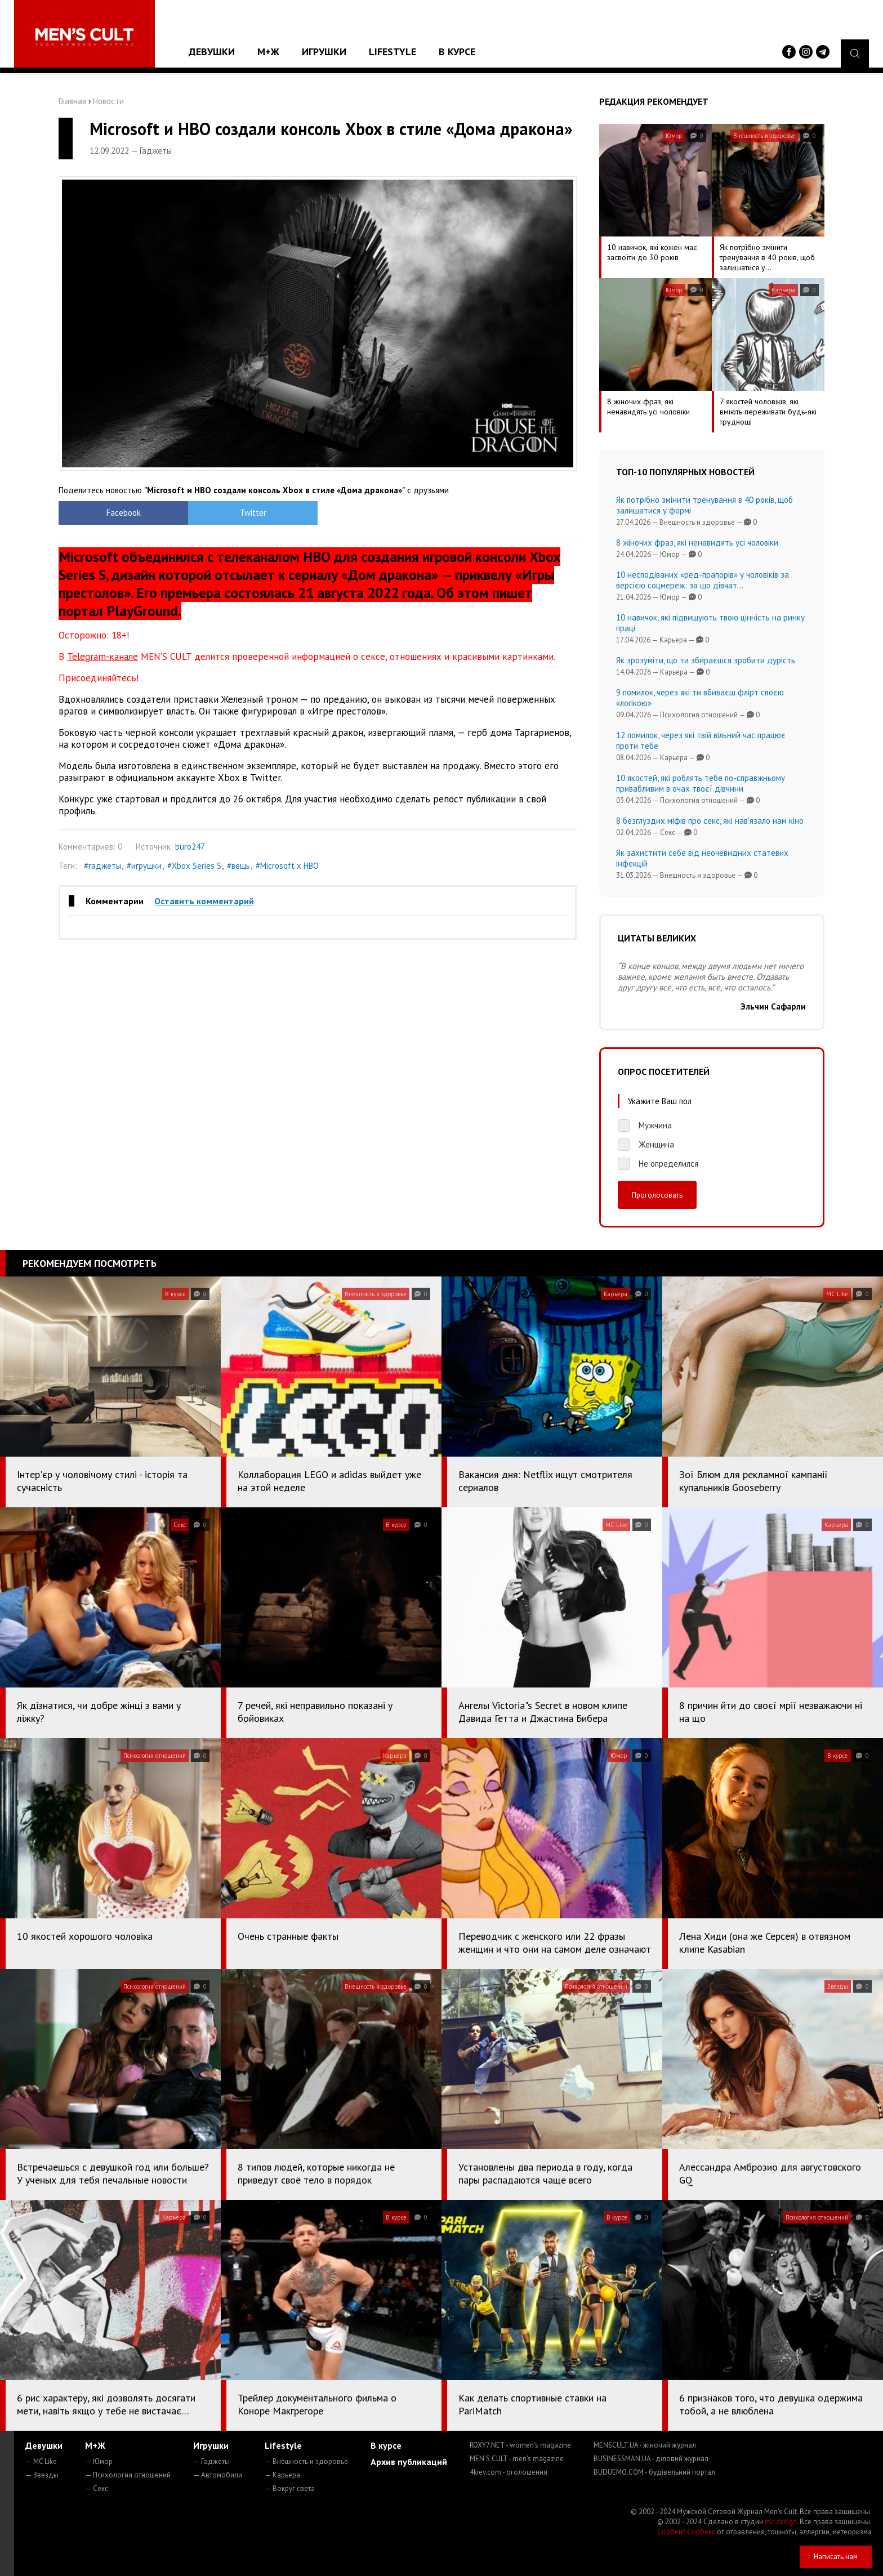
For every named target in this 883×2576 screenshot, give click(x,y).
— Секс (96, 2488)
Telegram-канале (102, 656)
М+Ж (268, 51)
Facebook (123, 512)
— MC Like (41, 2461)
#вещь (238, 865)
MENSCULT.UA (645, 2445)
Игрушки (324, 51)
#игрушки (144, 865)
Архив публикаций (409, 2461)
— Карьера (282, 2475)
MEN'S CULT (517, 2458)
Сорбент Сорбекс (686, 2532)
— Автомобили (217, 2475)
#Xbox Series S (194, 865)
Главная (72, 101)
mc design (781, 2521)
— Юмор (99, 2461)
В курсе (457, 51)
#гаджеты (102, 865)
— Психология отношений (128, 2475)
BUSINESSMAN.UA (651, 2458)
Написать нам (836, 2556)
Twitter (253, 512)
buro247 (190, 846)
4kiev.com (508, 2472)
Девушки (212, 51)
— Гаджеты (211, 2461)
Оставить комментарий (204, 901)
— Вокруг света (290, 2488)
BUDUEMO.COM (654, 2472)
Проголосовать (657, 1195)
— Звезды (42, 2475)
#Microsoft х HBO (287, 865)
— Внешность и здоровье (306, 2461)
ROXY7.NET (520, 2445)
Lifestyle (392, 51)
